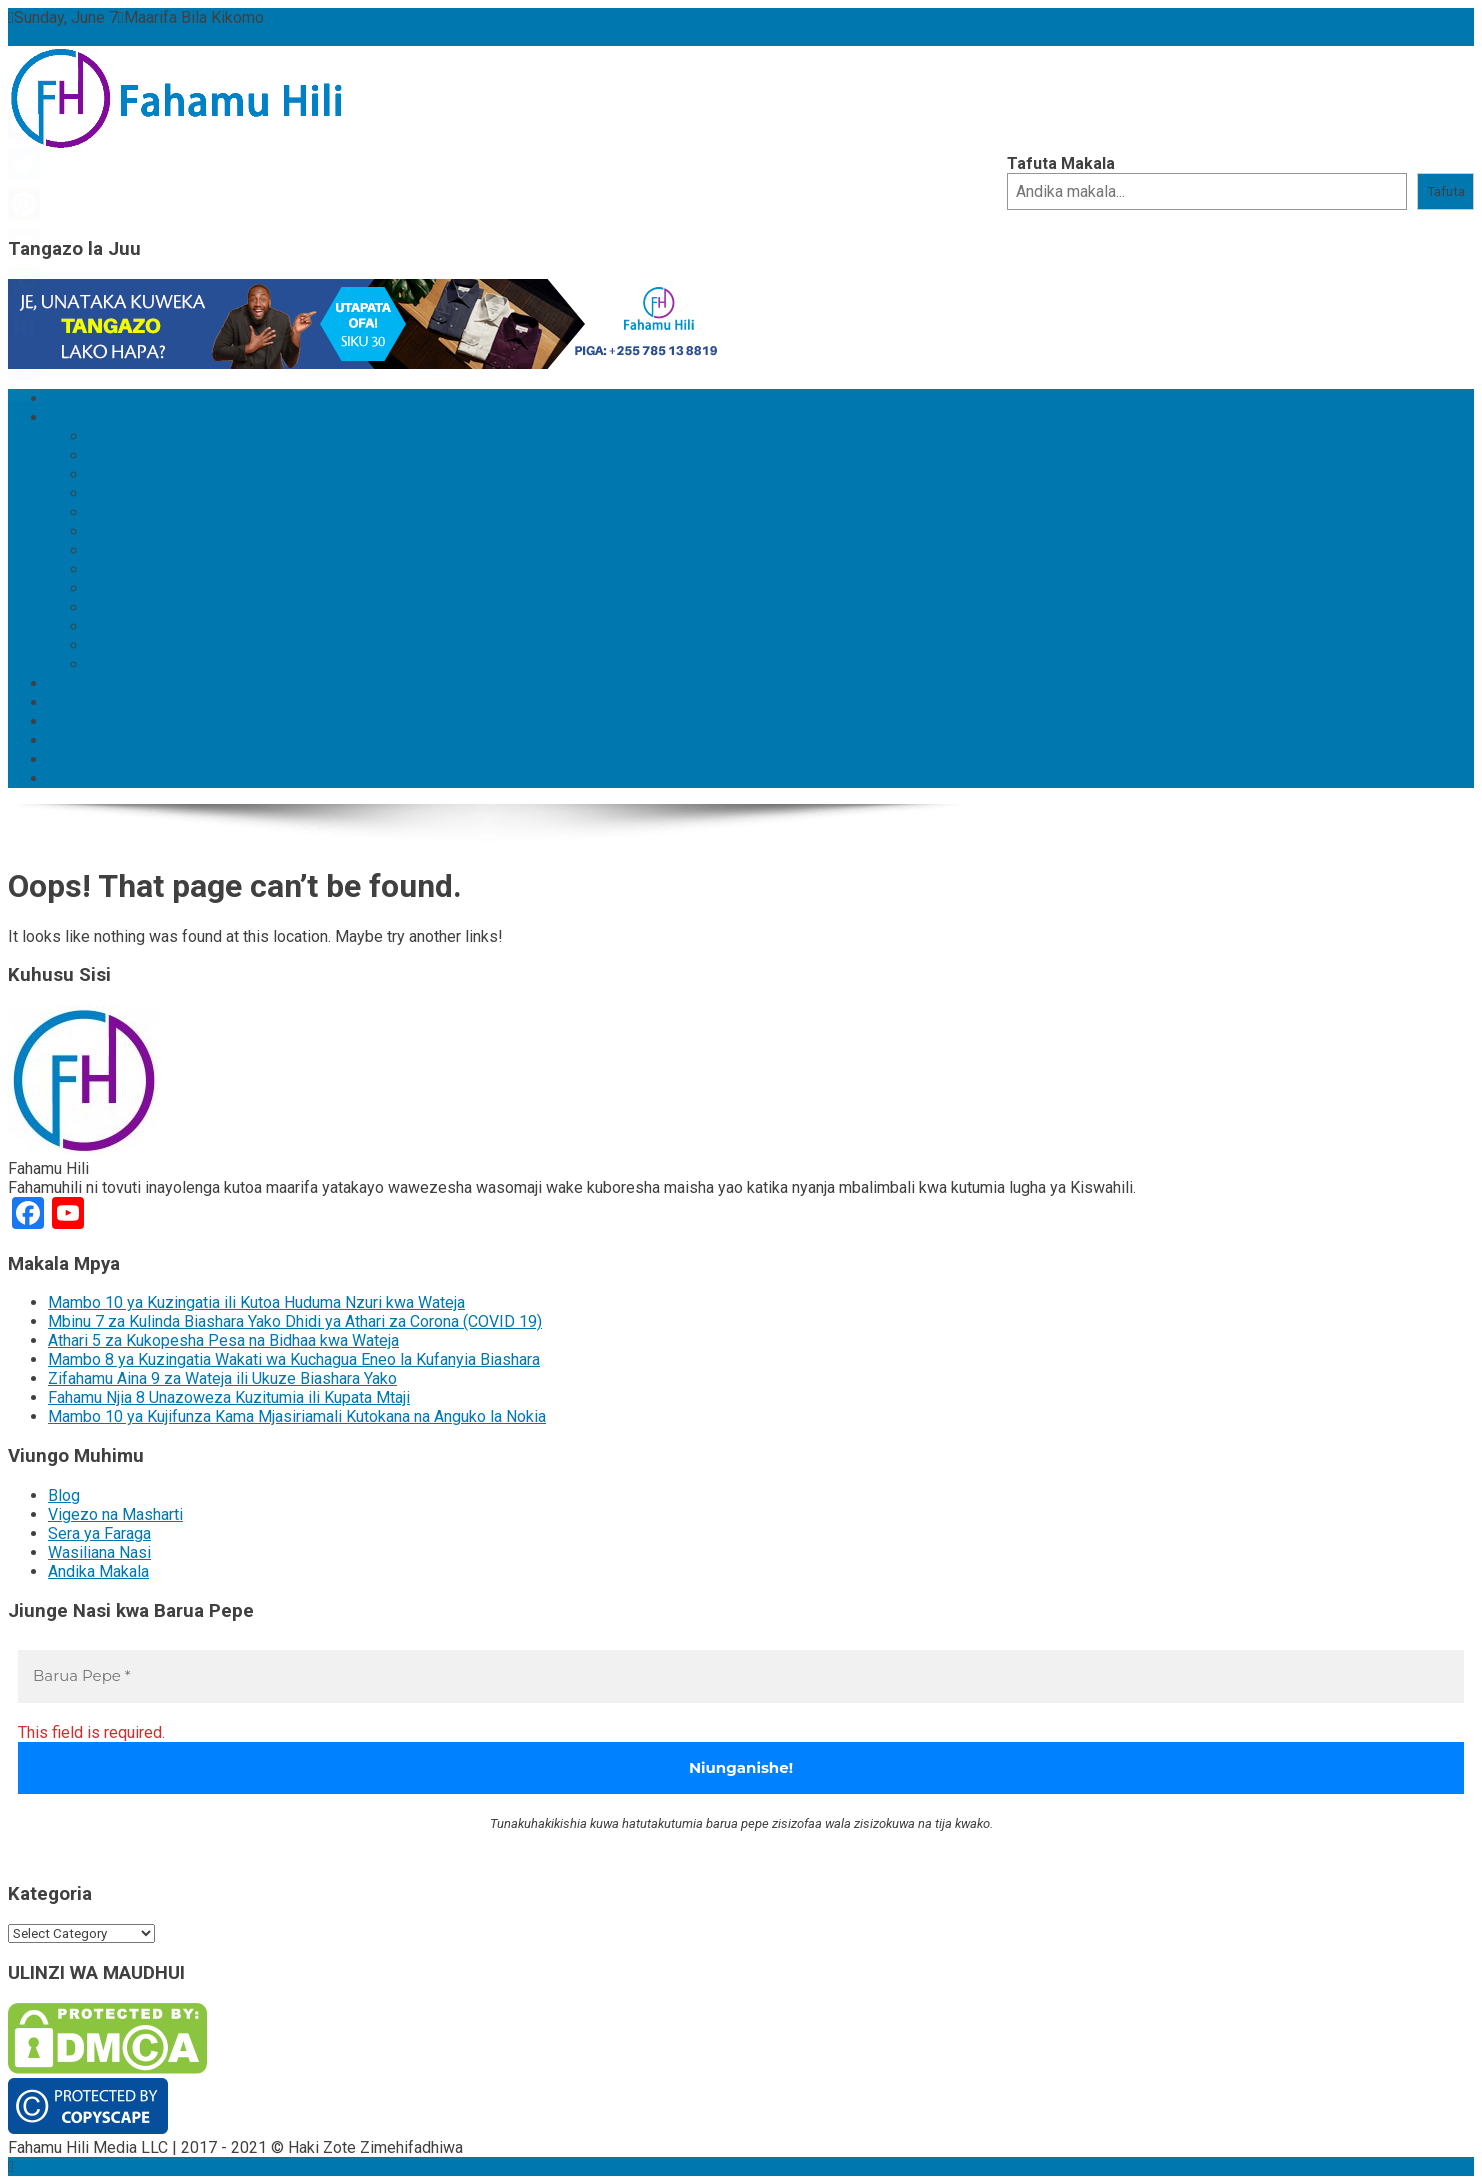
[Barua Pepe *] (741, 1676)
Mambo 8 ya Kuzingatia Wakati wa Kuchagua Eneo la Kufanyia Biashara (294, 1359)
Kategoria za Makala (119, 417)
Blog (64, 683)
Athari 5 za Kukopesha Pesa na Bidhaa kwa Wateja (223, 1340)
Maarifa (74, 702)
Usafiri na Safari (143, 607)
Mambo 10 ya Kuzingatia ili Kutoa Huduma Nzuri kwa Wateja (256, 1302)
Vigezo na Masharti (115, 1514)
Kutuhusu (80, 759)
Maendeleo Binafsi (154, 474)
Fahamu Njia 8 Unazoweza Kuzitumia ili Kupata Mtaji (229, 1397)
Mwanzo (78, 398)
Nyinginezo (87, 740)
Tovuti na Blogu (141, 664)
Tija (100, 455)
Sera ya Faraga (99, 1533)
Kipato (110, 531)
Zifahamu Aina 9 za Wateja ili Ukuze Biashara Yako (222, 1378)
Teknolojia (123, 436)
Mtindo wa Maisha (152, 569)
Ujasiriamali (128, 512)
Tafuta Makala (1061, 163)
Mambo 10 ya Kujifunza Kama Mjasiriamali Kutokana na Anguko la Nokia (297, 1416)
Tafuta (1446, 191)
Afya (104, 493)
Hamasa (116, 588)
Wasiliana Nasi (99, 778)
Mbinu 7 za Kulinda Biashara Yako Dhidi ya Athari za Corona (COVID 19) (295, 1321)
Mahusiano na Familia (163, 645)
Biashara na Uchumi (155, 550)
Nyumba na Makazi (154, 626)
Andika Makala (98, 1571)
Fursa (67, 721)
